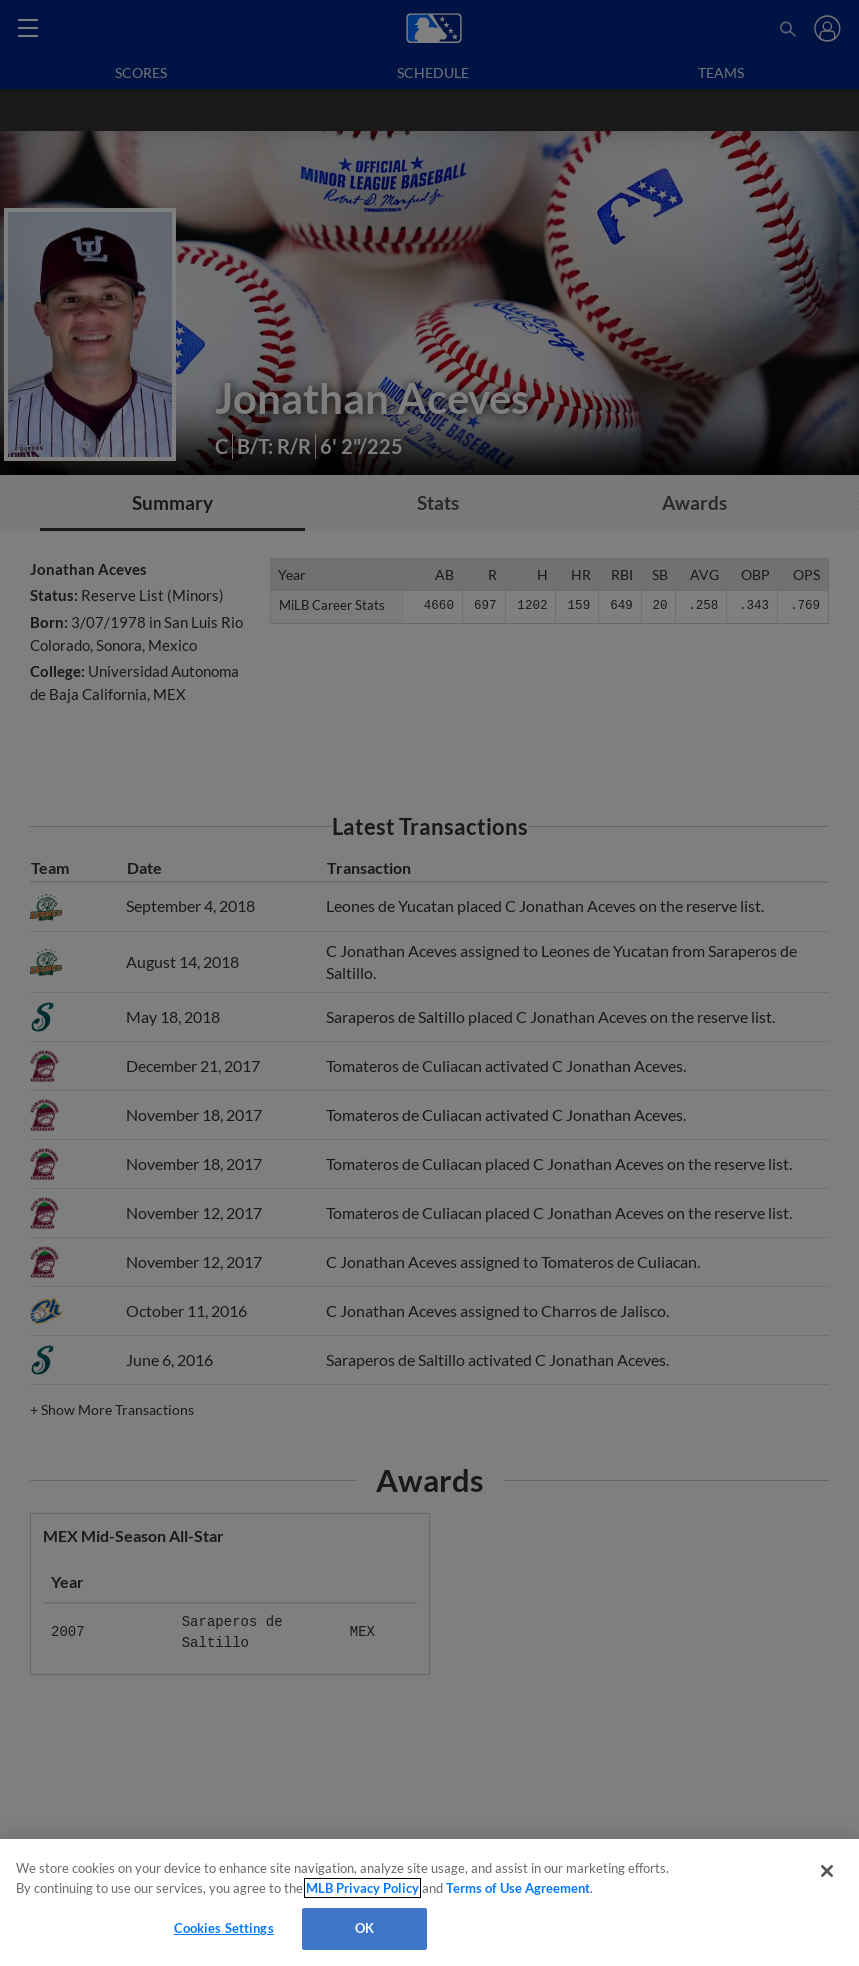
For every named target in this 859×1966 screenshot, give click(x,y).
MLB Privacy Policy (362, 1888)
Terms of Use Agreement (518, 1888)
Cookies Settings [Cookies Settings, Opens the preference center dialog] (224, 1928)
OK (364, 1928)
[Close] (827, 1871)
